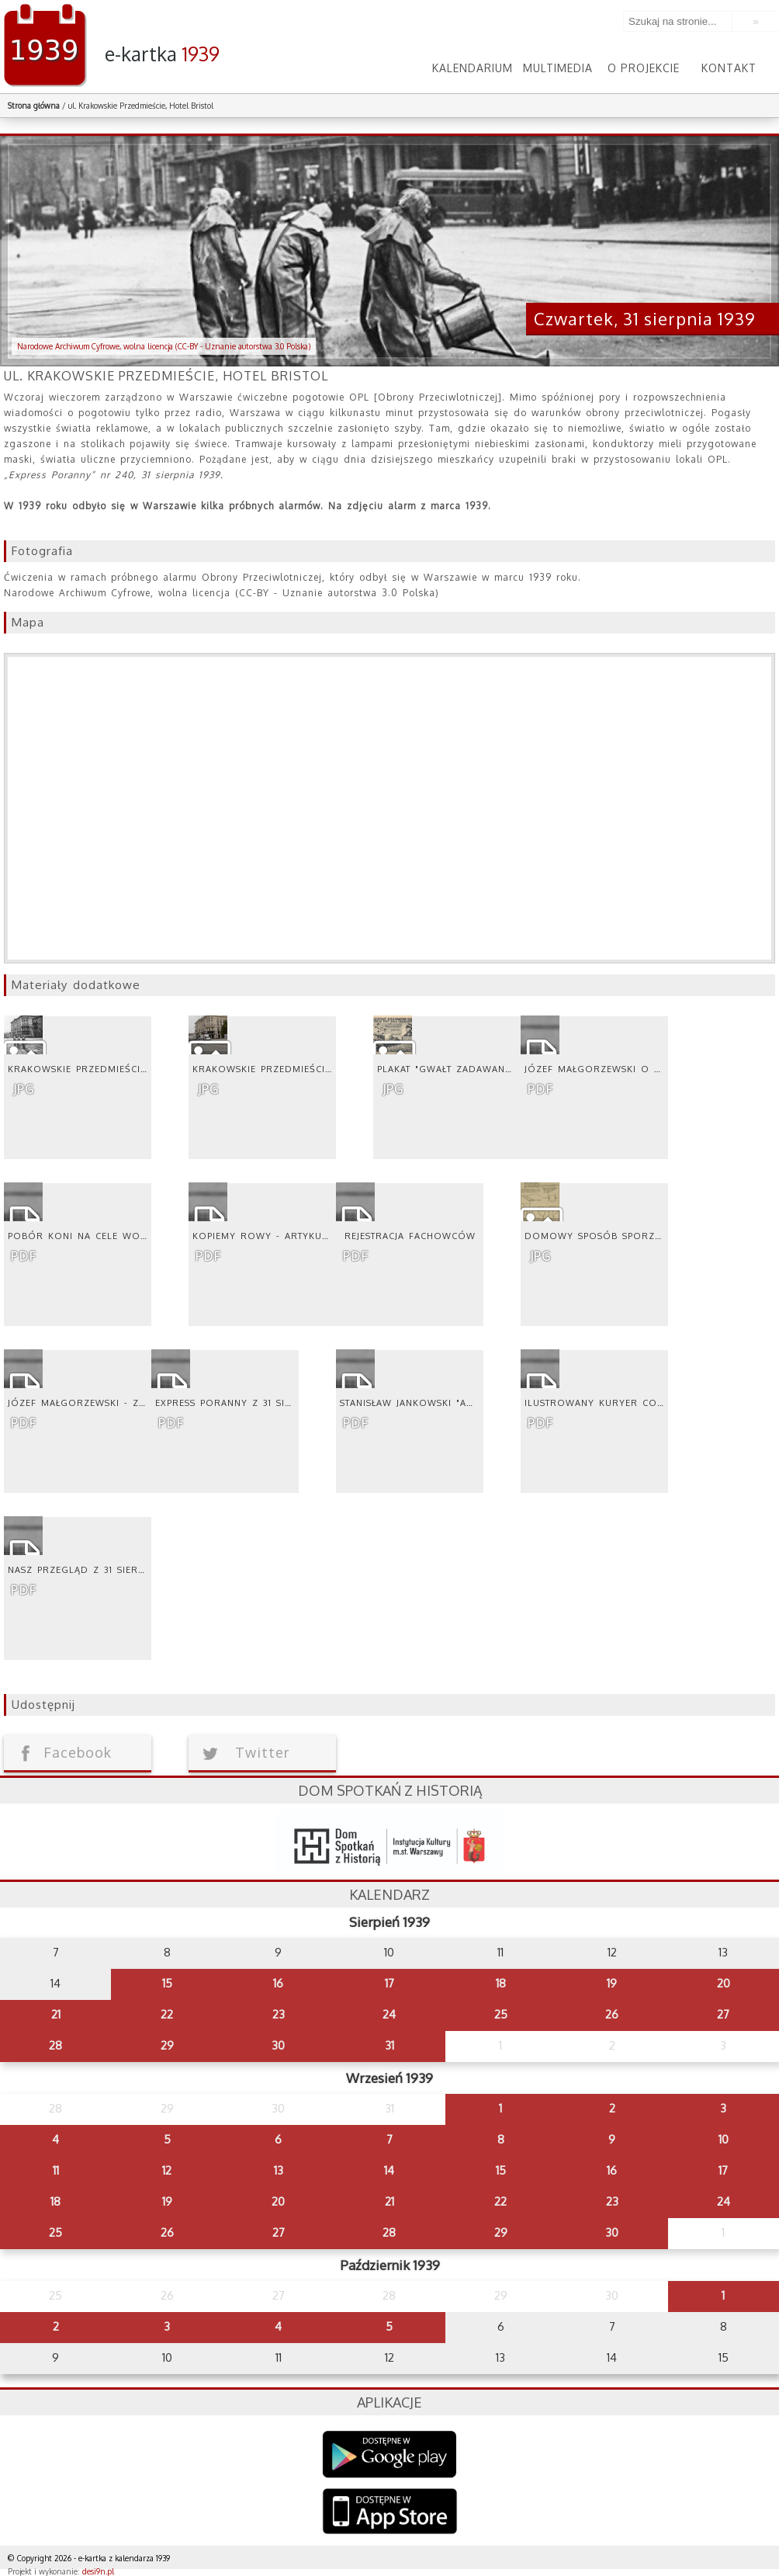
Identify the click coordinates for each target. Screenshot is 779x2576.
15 (167, 1983)
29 (167, 2045)
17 (389, 1983)
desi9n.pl (98, 2571)
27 (723, 2014)
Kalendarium (472, 68)
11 (56, 2170)
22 (167, 2014)
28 (55, 2045)
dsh (389, 1842)
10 (723, 2139)
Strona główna (34, 105)
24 (389, 2014)
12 (166, 2170)
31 (389, 2045)
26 (611, 2014)
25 (500, 2014)
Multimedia (558, 68)
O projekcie (644, 68)
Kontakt (728, 68)
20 (723, 1983)
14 (389, 2170)
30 (278, 2045)
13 (278, 2170)
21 (56, 2014)
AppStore (390, 2512)
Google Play (390, 2454)
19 (612, 1983)
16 (278, 1983)
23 (278, 2014)
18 (501, 1983)
